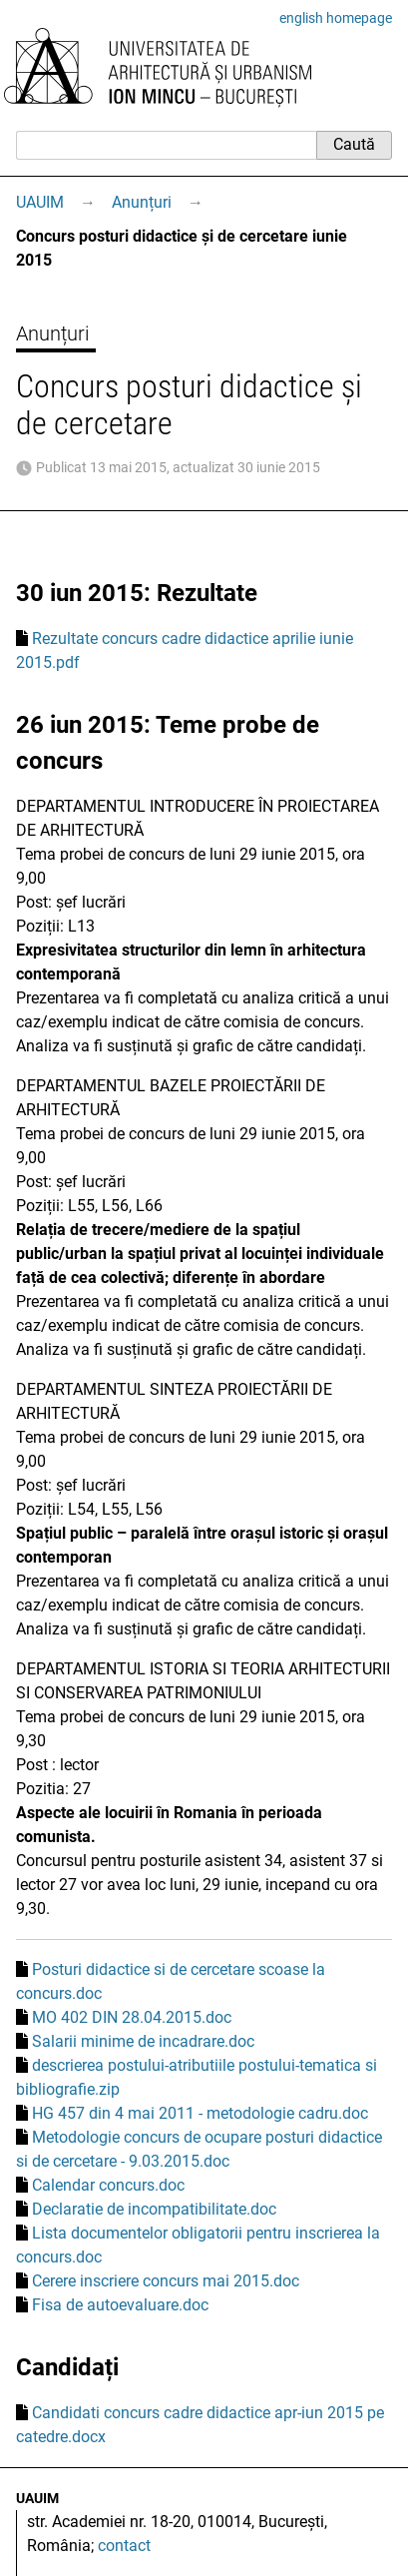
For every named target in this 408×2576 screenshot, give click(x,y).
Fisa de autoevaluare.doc (120, 2304)
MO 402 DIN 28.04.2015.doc (131, 2017)
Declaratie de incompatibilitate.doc (154, 2209)
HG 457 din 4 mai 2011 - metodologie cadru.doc (200, 2113)
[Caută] (166, 145)
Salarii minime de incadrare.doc (143, 2041)
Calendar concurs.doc (108, 2185)
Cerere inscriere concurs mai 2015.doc (165, 2280)
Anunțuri (142, 202)
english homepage (335, 18)
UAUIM (40, 202)
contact (124, 2545)
